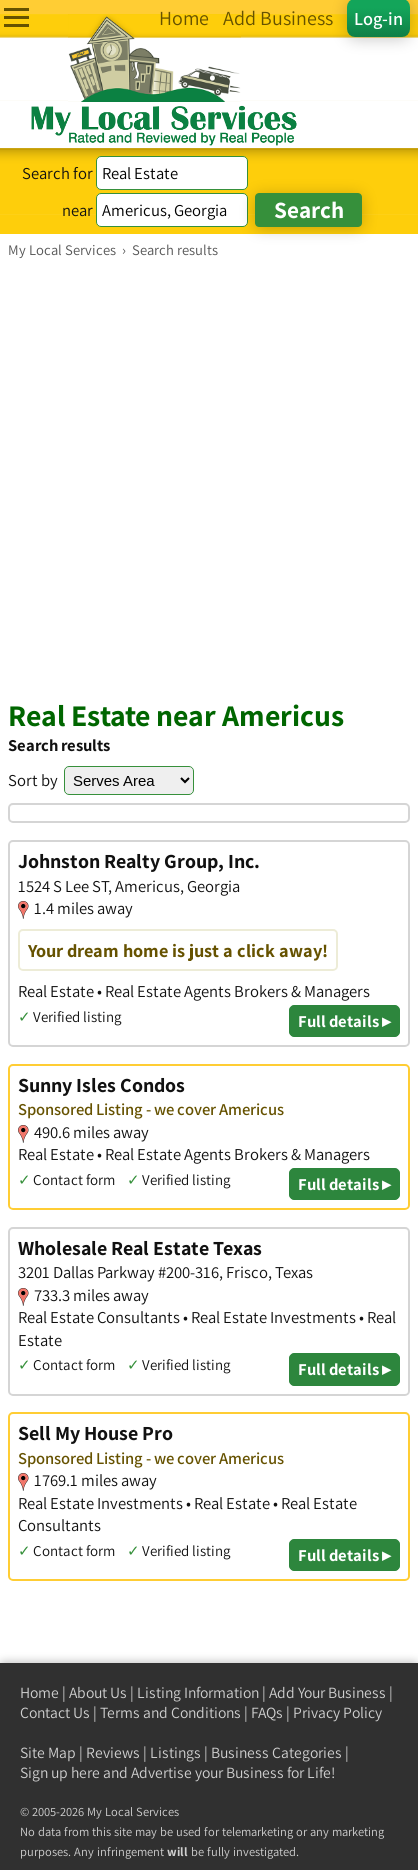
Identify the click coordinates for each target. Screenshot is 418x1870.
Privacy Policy (337, 1712)
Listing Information (198, 1692)
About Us (98, 1692)
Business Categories (276, 1752)
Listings (175, 1752)
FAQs (267, 1712)
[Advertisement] (209, 478)
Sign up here (60, 1772)
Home (39, 1692)
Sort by (33, 780)
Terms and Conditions (170, 1712)
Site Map (48, 1752)
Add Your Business (327, 1692)
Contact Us (55, 1712)
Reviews (113, 1752)
